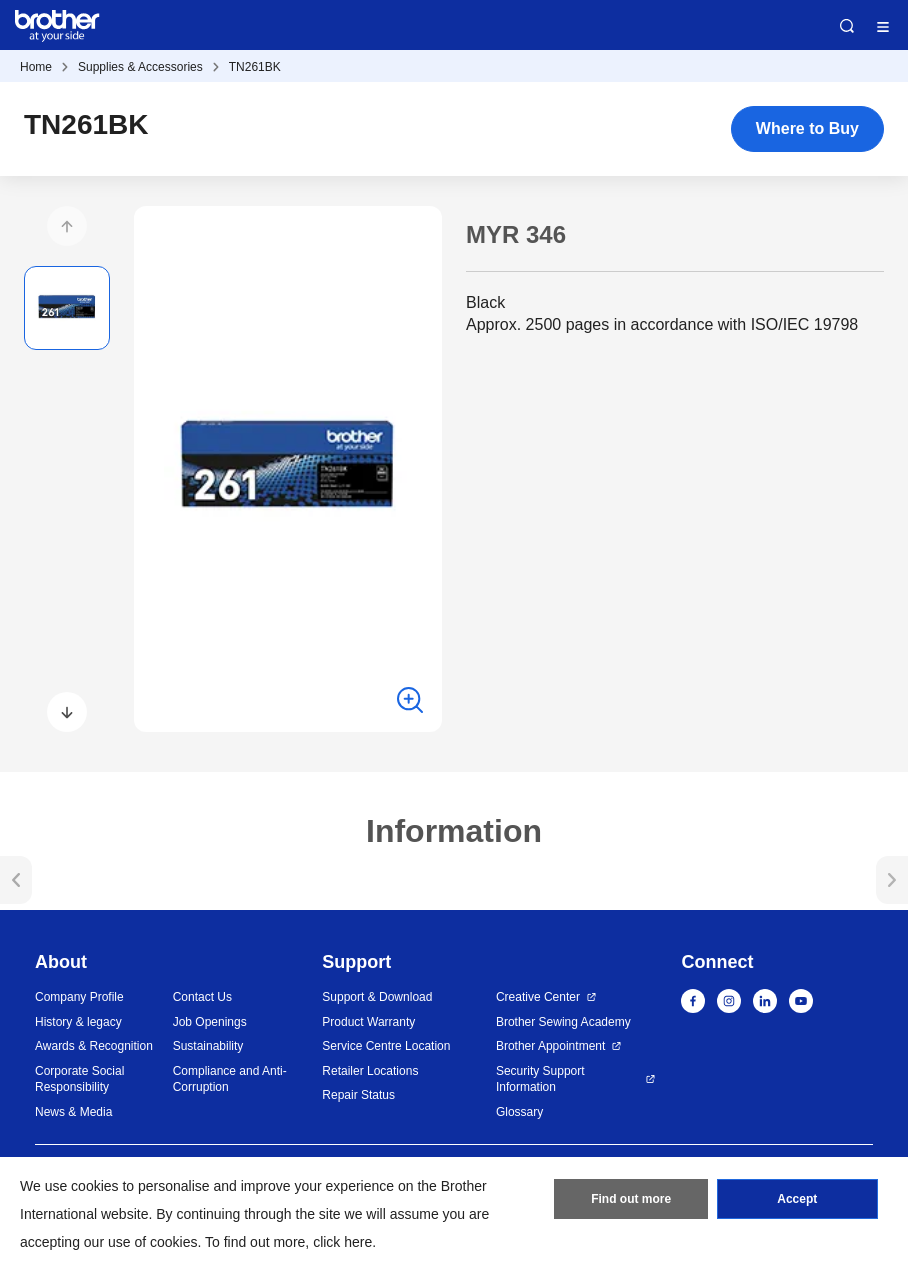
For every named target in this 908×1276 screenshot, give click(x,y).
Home (36, 67)
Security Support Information (540, 1079)
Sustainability (208, 1046)
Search (847, 26)
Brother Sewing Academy (563, 1022)
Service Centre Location (386, 1046)
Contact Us (202, 997)
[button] (67, 226)
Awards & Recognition (94, 1046)
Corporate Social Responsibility (79, 1079)
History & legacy (78, 1022)
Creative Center (538, 997)
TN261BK (255, 67)
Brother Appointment (550, 1046)
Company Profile (79, 997)
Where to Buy (807, 128)
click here (342, 1242)
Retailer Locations (370, 1071)
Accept (797, 1199)
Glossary (519, 1112)
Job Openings (210, 1022)
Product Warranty (368, 1022)
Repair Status (358, 1095)
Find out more (631, 1199)
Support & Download (377, 997)
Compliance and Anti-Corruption (230, 1079)
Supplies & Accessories (140, 67)
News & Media (73, 1112)
